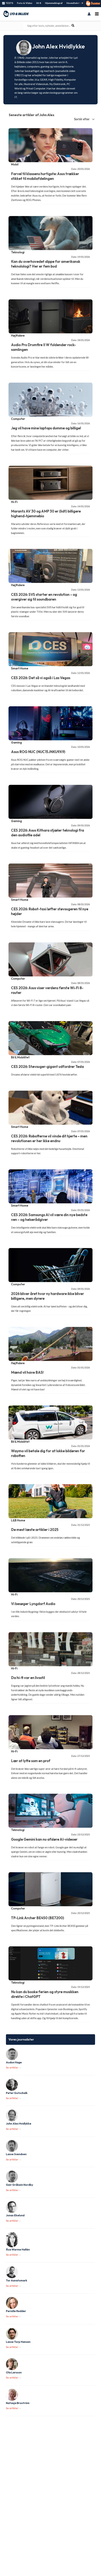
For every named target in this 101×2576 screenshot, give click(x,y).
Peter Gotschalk (17, 2077)
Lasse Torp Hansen (18, 2324)
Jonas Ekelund (15, 2198)
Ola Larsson (14, 2355)
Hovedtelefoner (75, 3)
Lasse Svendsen (16, 2137)
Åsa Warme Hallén (18, 2232)
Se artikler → (13, 2051)
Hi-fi (38, 3)
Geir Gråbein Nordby (19, 2168)
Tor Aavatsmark (16, 2263)
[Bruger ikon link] (89, 13)
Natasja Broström (17, 2385)
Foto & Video (24, 3)
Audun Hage (14, 2046)
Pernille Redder (16, 2294)
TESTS (7, 3)
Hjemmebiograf (54, 3)
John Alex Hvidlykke (18, 2107)
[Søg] (73, 25)
